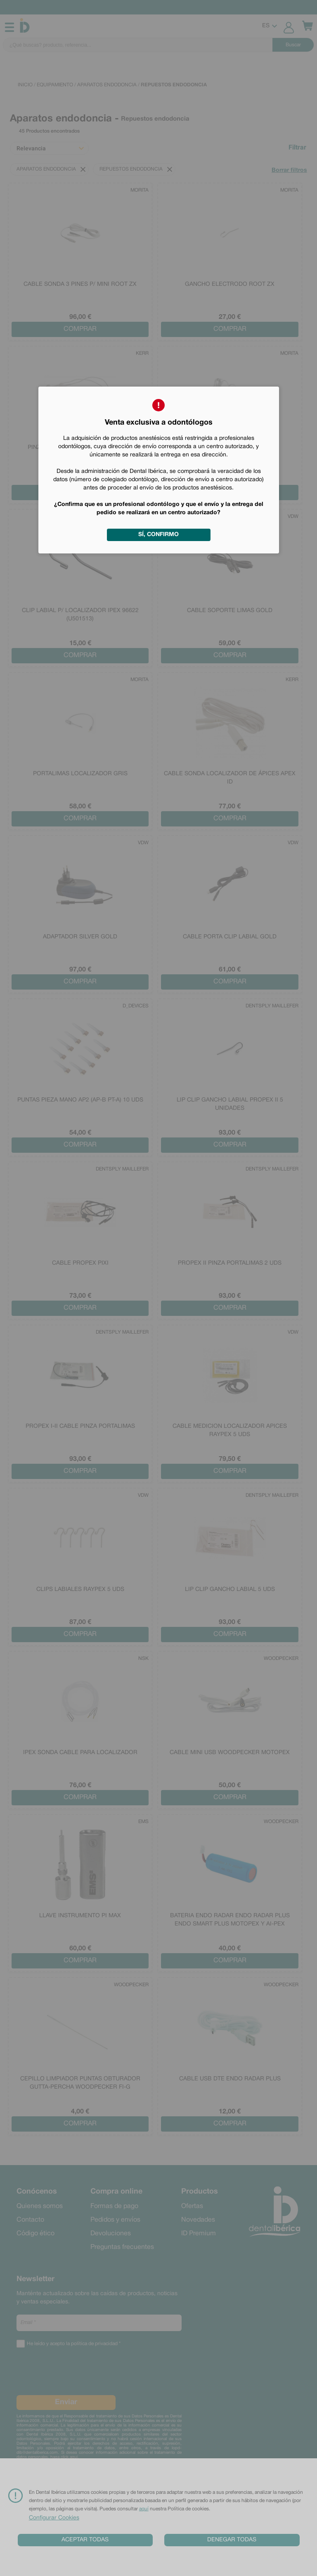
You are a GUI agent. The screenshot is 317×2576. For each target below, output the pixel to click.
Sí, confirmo (158, 534)
